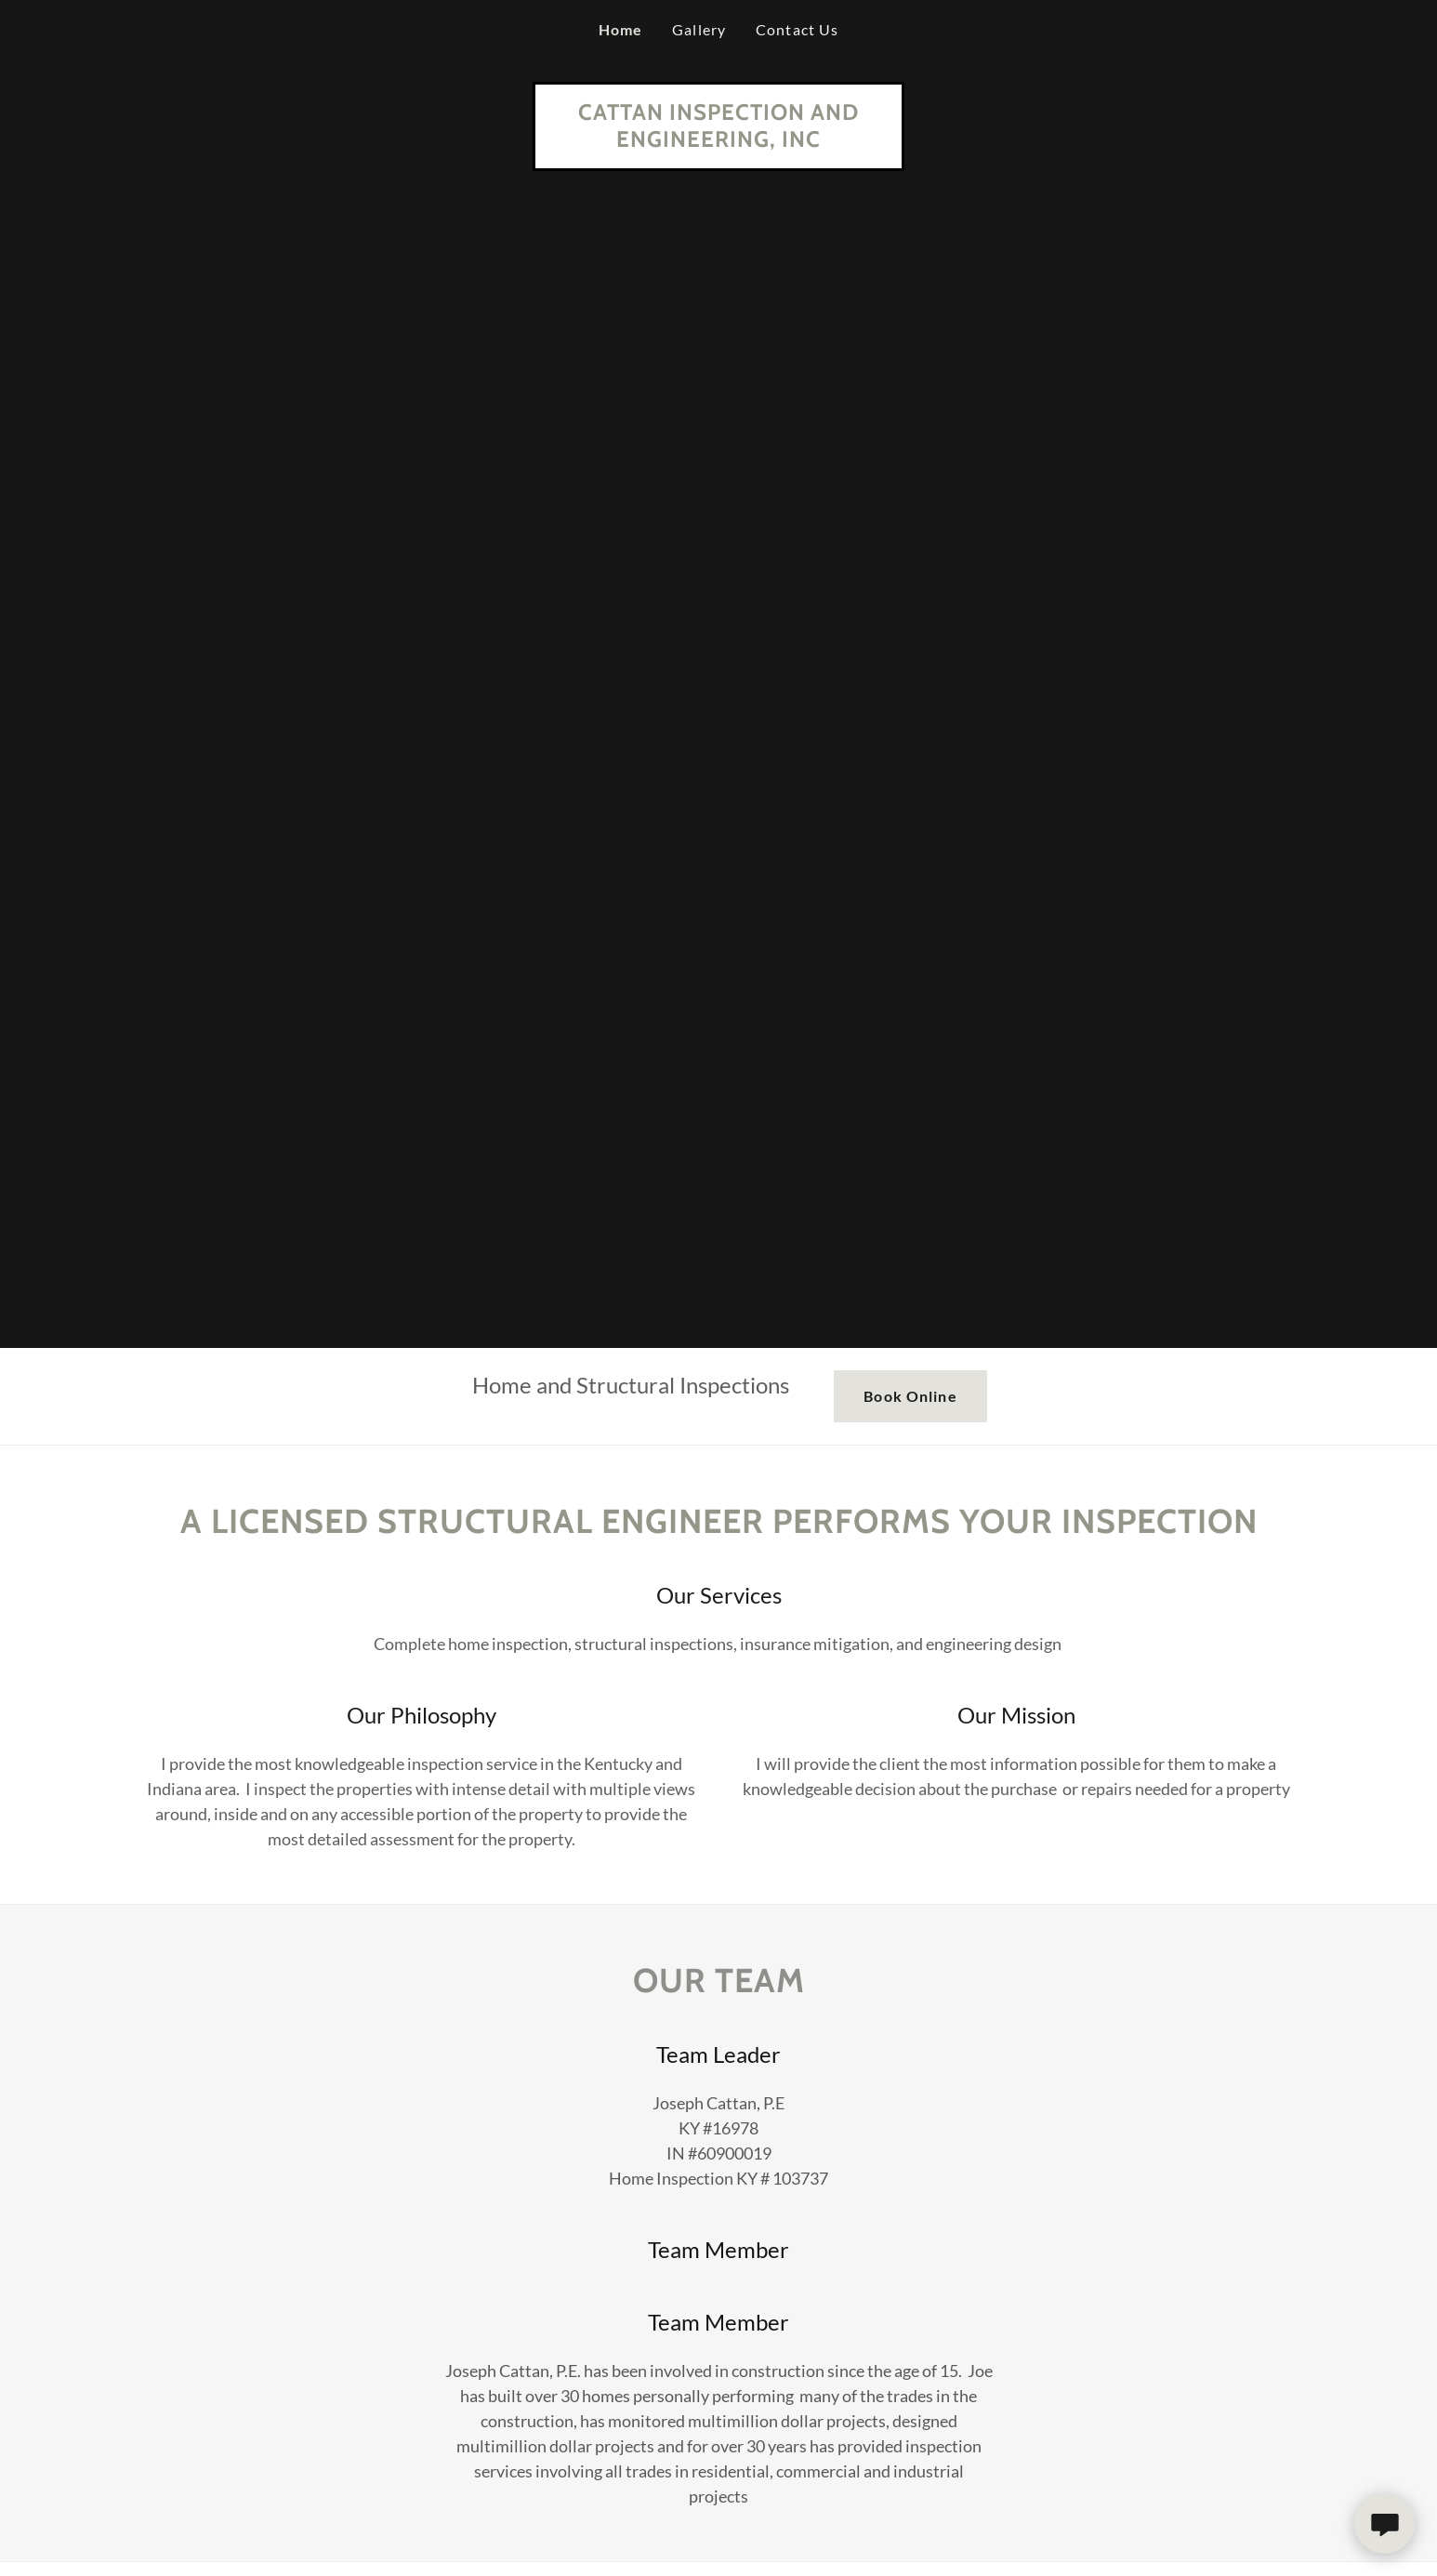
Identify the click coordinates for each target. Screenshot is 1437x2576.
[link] (718, 140)
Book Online (910, 1396)
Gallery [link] (699, 29)
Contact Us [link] (797, 29)
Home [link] (621, 29)
